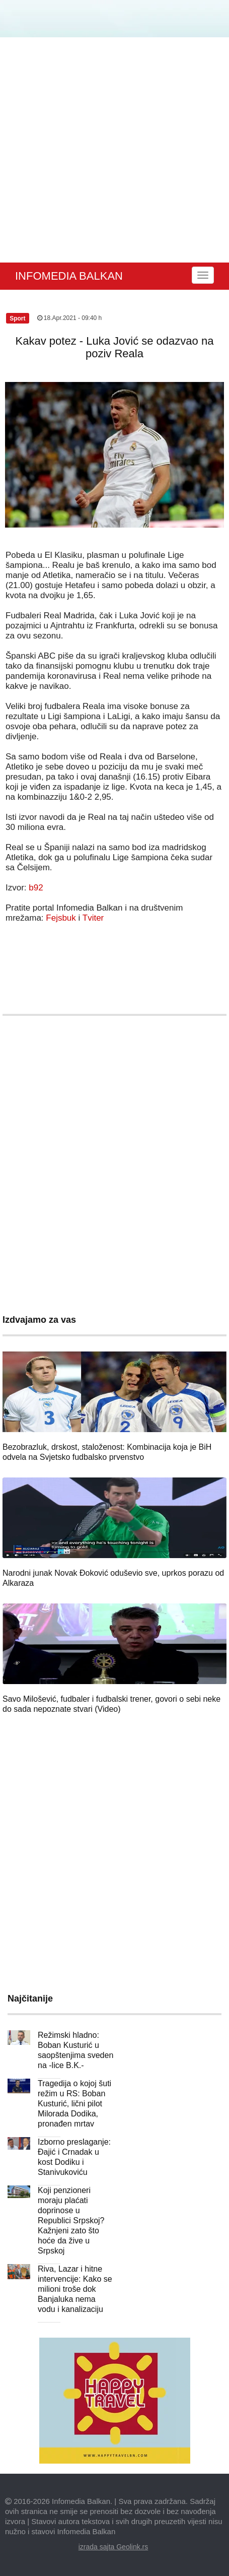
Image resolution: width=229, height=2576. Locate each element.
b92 (36, 887)
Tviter (93, 918)
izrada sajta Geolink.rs (113, 2547)
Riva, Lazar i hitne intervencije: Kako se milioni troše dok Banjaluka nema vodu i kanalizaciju (75, 2289)
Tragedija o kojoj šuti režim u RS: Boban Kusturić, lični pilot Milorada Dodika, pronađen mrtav (74, 2103)
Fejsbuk (61, 918)
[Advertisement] (112, 149)
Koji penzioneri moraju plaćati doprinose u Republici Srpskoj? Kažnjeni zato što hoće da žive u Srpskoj (71, 2220)
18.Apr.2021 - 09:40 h (69, 317)
